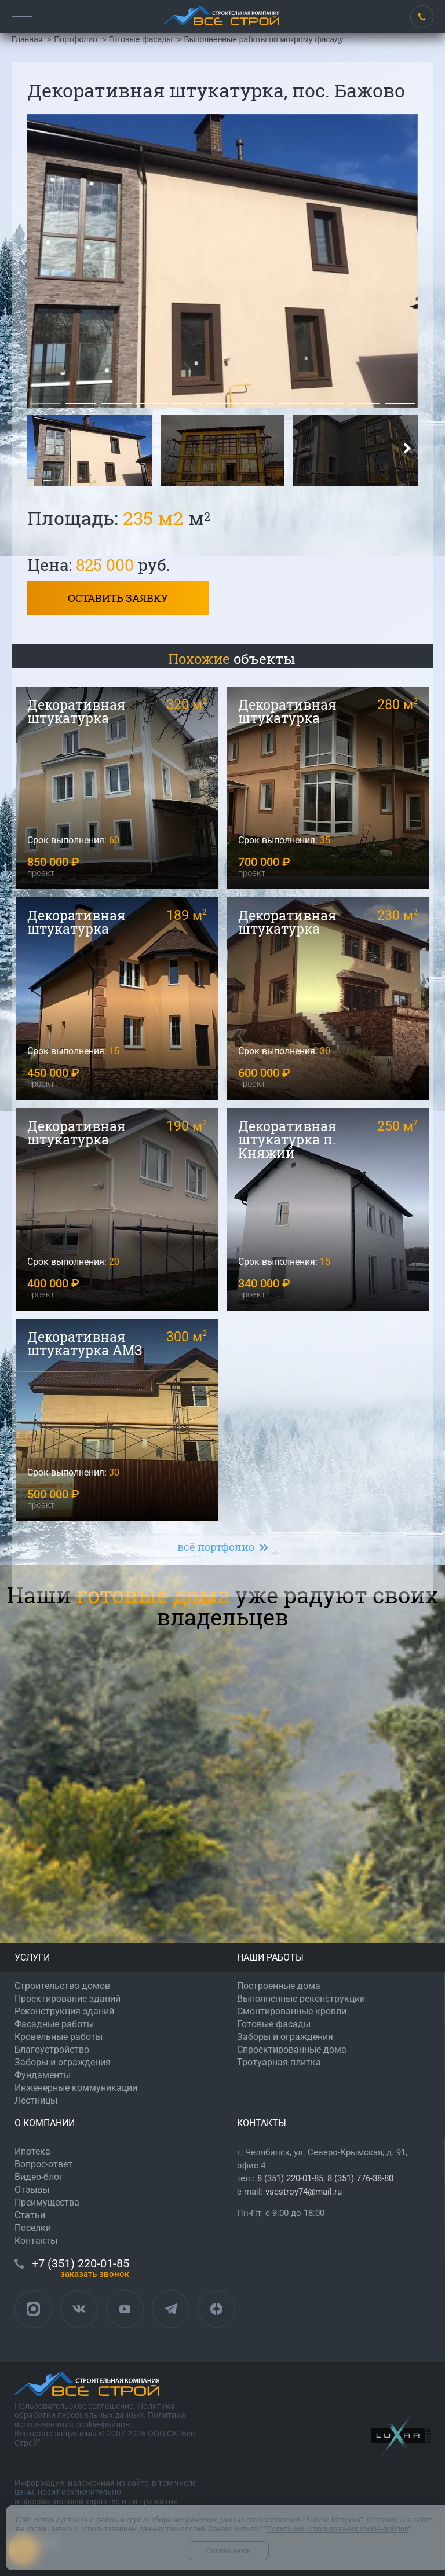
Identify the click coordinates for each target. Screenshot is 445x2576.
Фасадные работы (54, 2024)
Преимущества (46, 2202)
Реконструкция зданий (64, 2011)
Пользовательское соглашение (73, 2405)
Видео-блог (38, 2176)
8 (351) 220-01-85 (290, 2178)
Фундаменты (42, 2074)
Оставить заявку (118, 598)
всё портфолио (215, 1547)
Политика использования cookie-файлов (99, 2419)
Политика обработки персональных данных (94, 2410)
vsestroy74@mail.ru (303, 2191)
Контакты (35, 2240)
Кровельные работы (58, 2036)
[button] (45, 403)
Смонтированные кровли (291, 2011)
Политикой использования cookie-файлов (337, 2529)
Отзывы (31, 2189)
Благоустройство (51, 2049)
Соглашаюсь (228, 2550)
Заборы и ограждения (62, 2062)
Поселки (32, 2227)
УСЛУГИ (32, 1957)
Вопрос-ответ (43, 2164)
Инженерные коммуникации (75, 2087)
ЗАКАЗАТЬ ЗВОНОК (94, 2274)
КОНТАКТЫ (261, 2123)
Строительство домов (62, 1985)
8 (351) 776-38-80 (360, 2178)
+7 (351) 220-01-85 (421, 16)
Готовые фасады (274, 2024)
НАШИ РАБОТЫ (270, 1957)
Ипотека (32, 2151)
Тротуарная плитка (279, 2062)
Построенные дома (278, 1985)
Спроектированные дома (291, 2049)
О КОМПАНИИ (44, 2123)
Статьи (29, 2215)
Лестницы (35, 2100)
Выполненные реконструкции (301, 1998)
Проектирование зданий (67, 1998)
